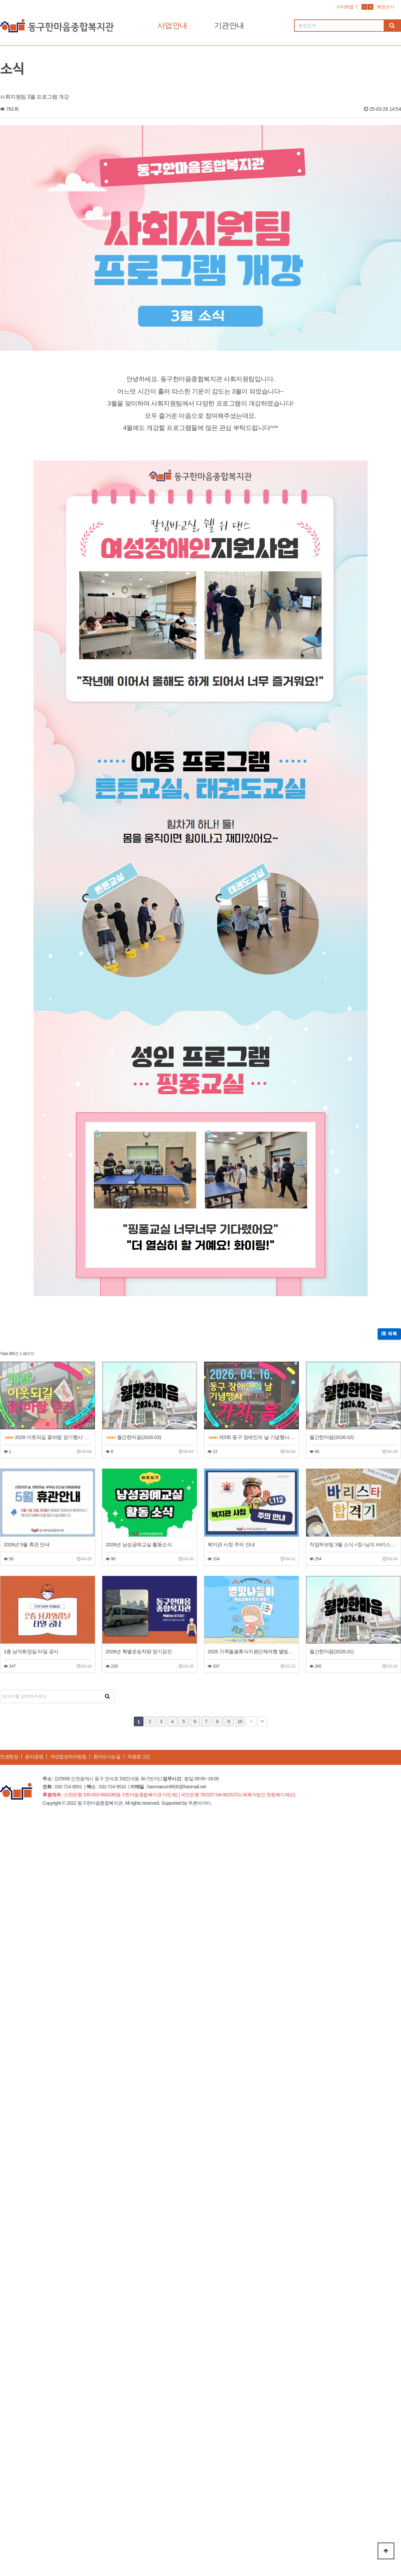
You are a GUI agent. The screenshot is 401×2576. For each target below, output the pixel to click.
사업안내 (172, 25)
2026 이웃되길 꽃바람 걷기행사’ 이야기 (48, 1437)
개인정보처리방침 (68, 1756)
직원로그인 (138, 1756)
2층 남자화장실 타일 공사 (31, 1651)
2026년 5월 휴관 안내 (26, 1544)
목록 (389, 1333)
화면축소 (364, 7)
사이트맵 (345, 7)
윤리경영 (34, 1756)
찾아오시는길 (106, 1756)
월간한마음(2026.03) (134, 1437)
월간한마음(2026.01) (331, 1651)
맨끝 (262, 1721)
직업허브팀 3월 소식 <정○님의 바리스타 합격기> (353, 1544)
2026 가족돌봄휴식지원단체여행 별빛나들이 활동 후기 (251, 1651)
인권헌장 (9, 1756)
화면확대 (370, 7)
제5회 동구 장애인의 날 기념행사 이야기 (252, 1437)
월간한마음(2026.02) (331, 1437)
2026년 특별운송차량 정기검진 (139, 1651)
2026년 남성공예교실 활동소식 (139, 1544)
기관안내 (229, 25)
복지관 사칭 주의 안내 (231, 1544)
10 (240, 1721)
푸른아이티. (200, 1803)
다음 (251, 1721)
